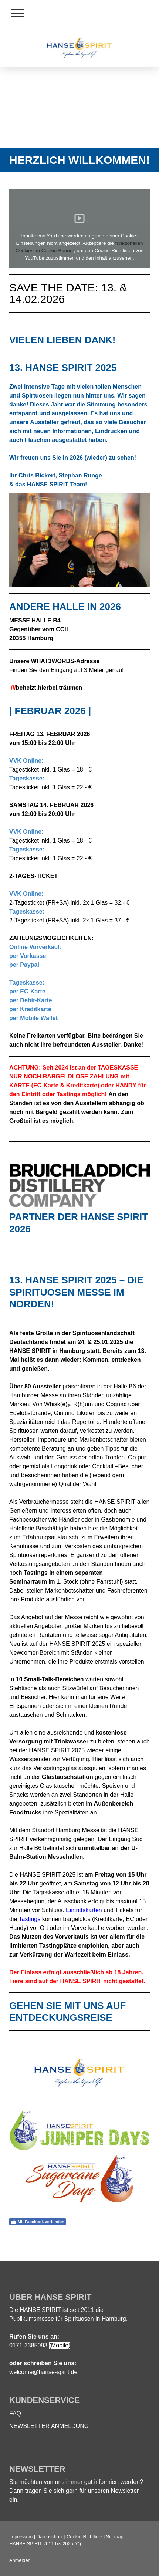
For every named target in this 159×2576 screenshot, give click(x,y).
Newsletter (125, 2491)
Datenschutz (50, 2536)
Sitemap (115, 2536)
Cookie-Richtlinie (84, 2536)
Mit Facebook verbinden (37, 2222)
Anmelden (20, 2560)
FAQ (15, 2413)
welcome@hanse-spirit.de (43, 2372)
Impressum (21, 2536)
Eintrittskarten (84, 1910)
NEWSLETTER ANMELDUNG (49, 2426)
